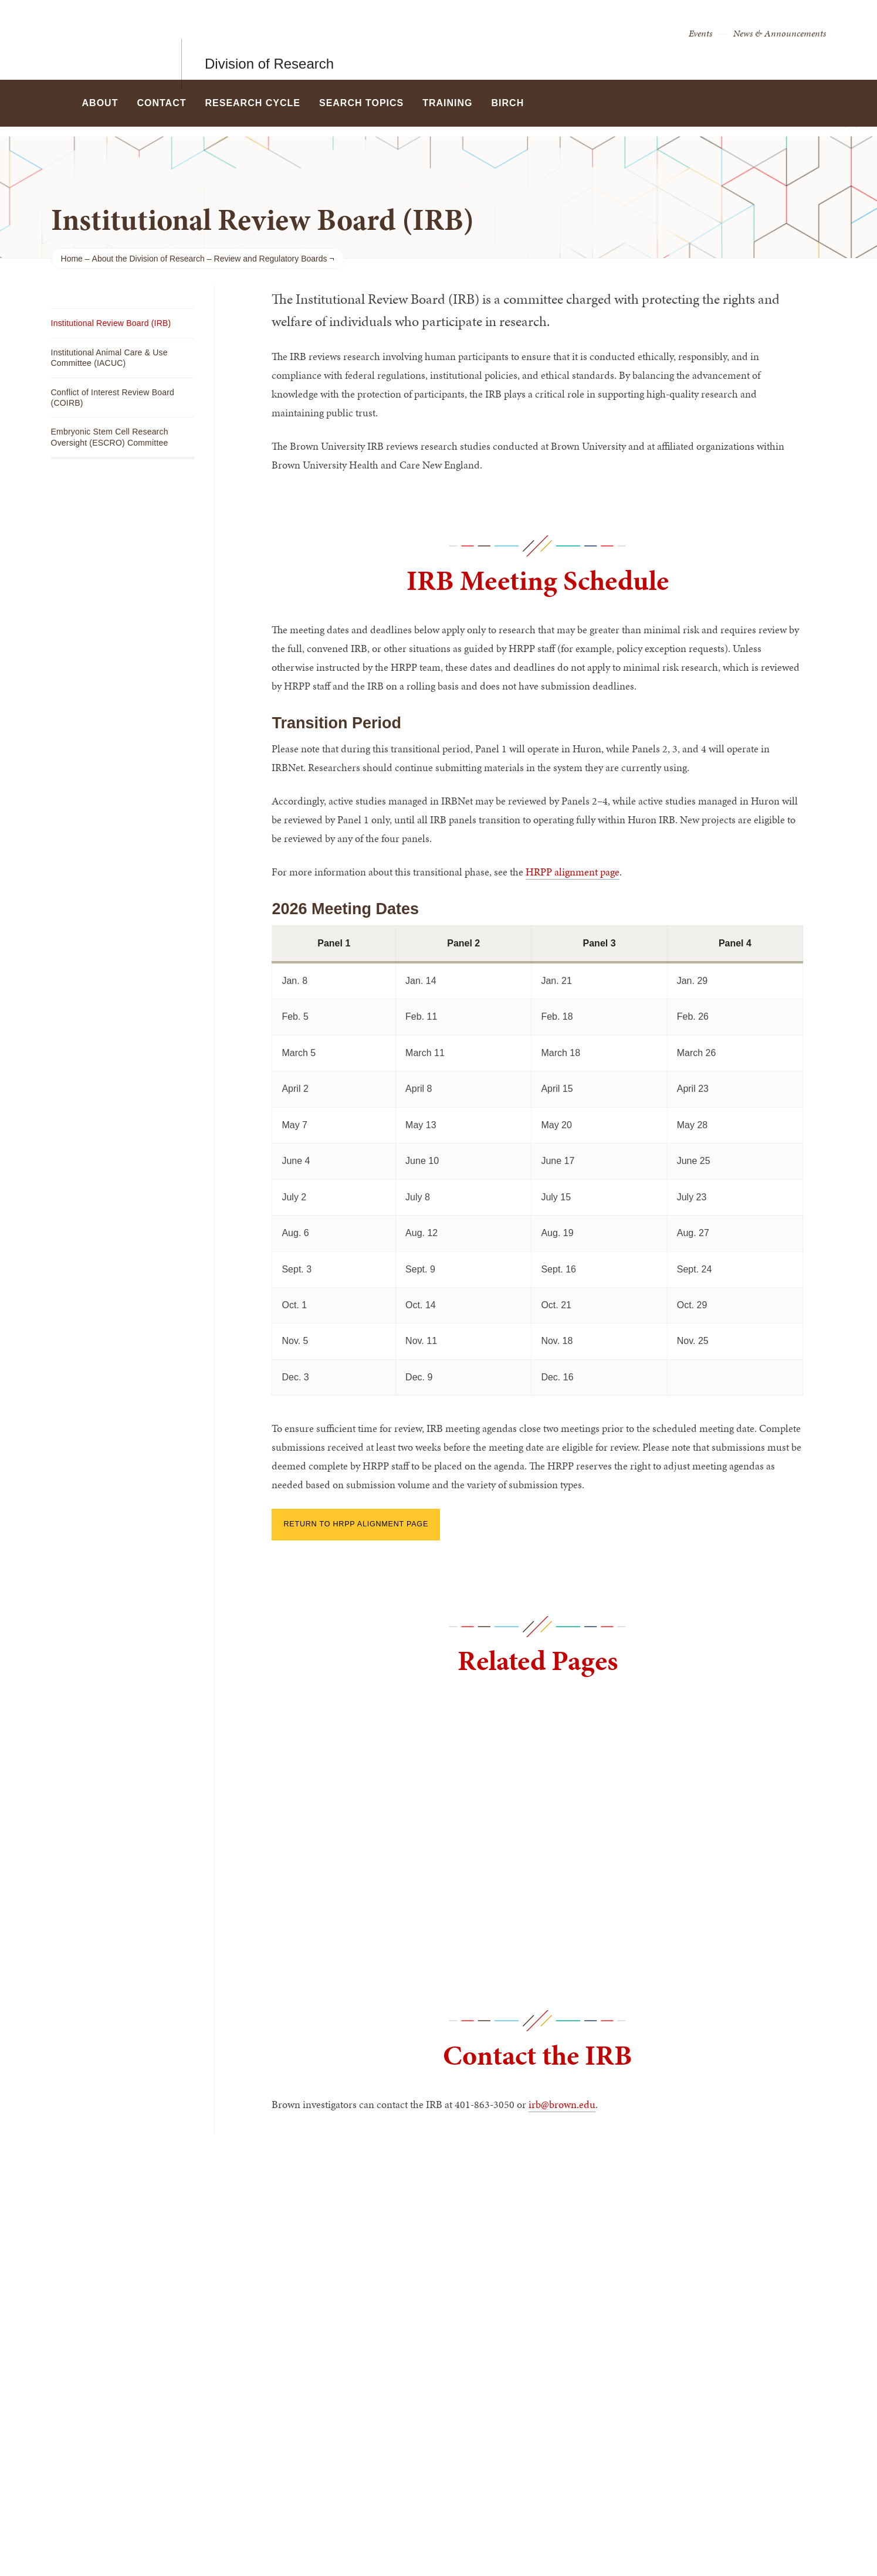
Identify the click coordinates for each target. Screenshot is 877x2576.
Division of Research (269, 39)
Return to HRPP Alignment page (355, 1524)
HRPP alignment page (572, 871)
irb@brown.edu (562, 2104)
